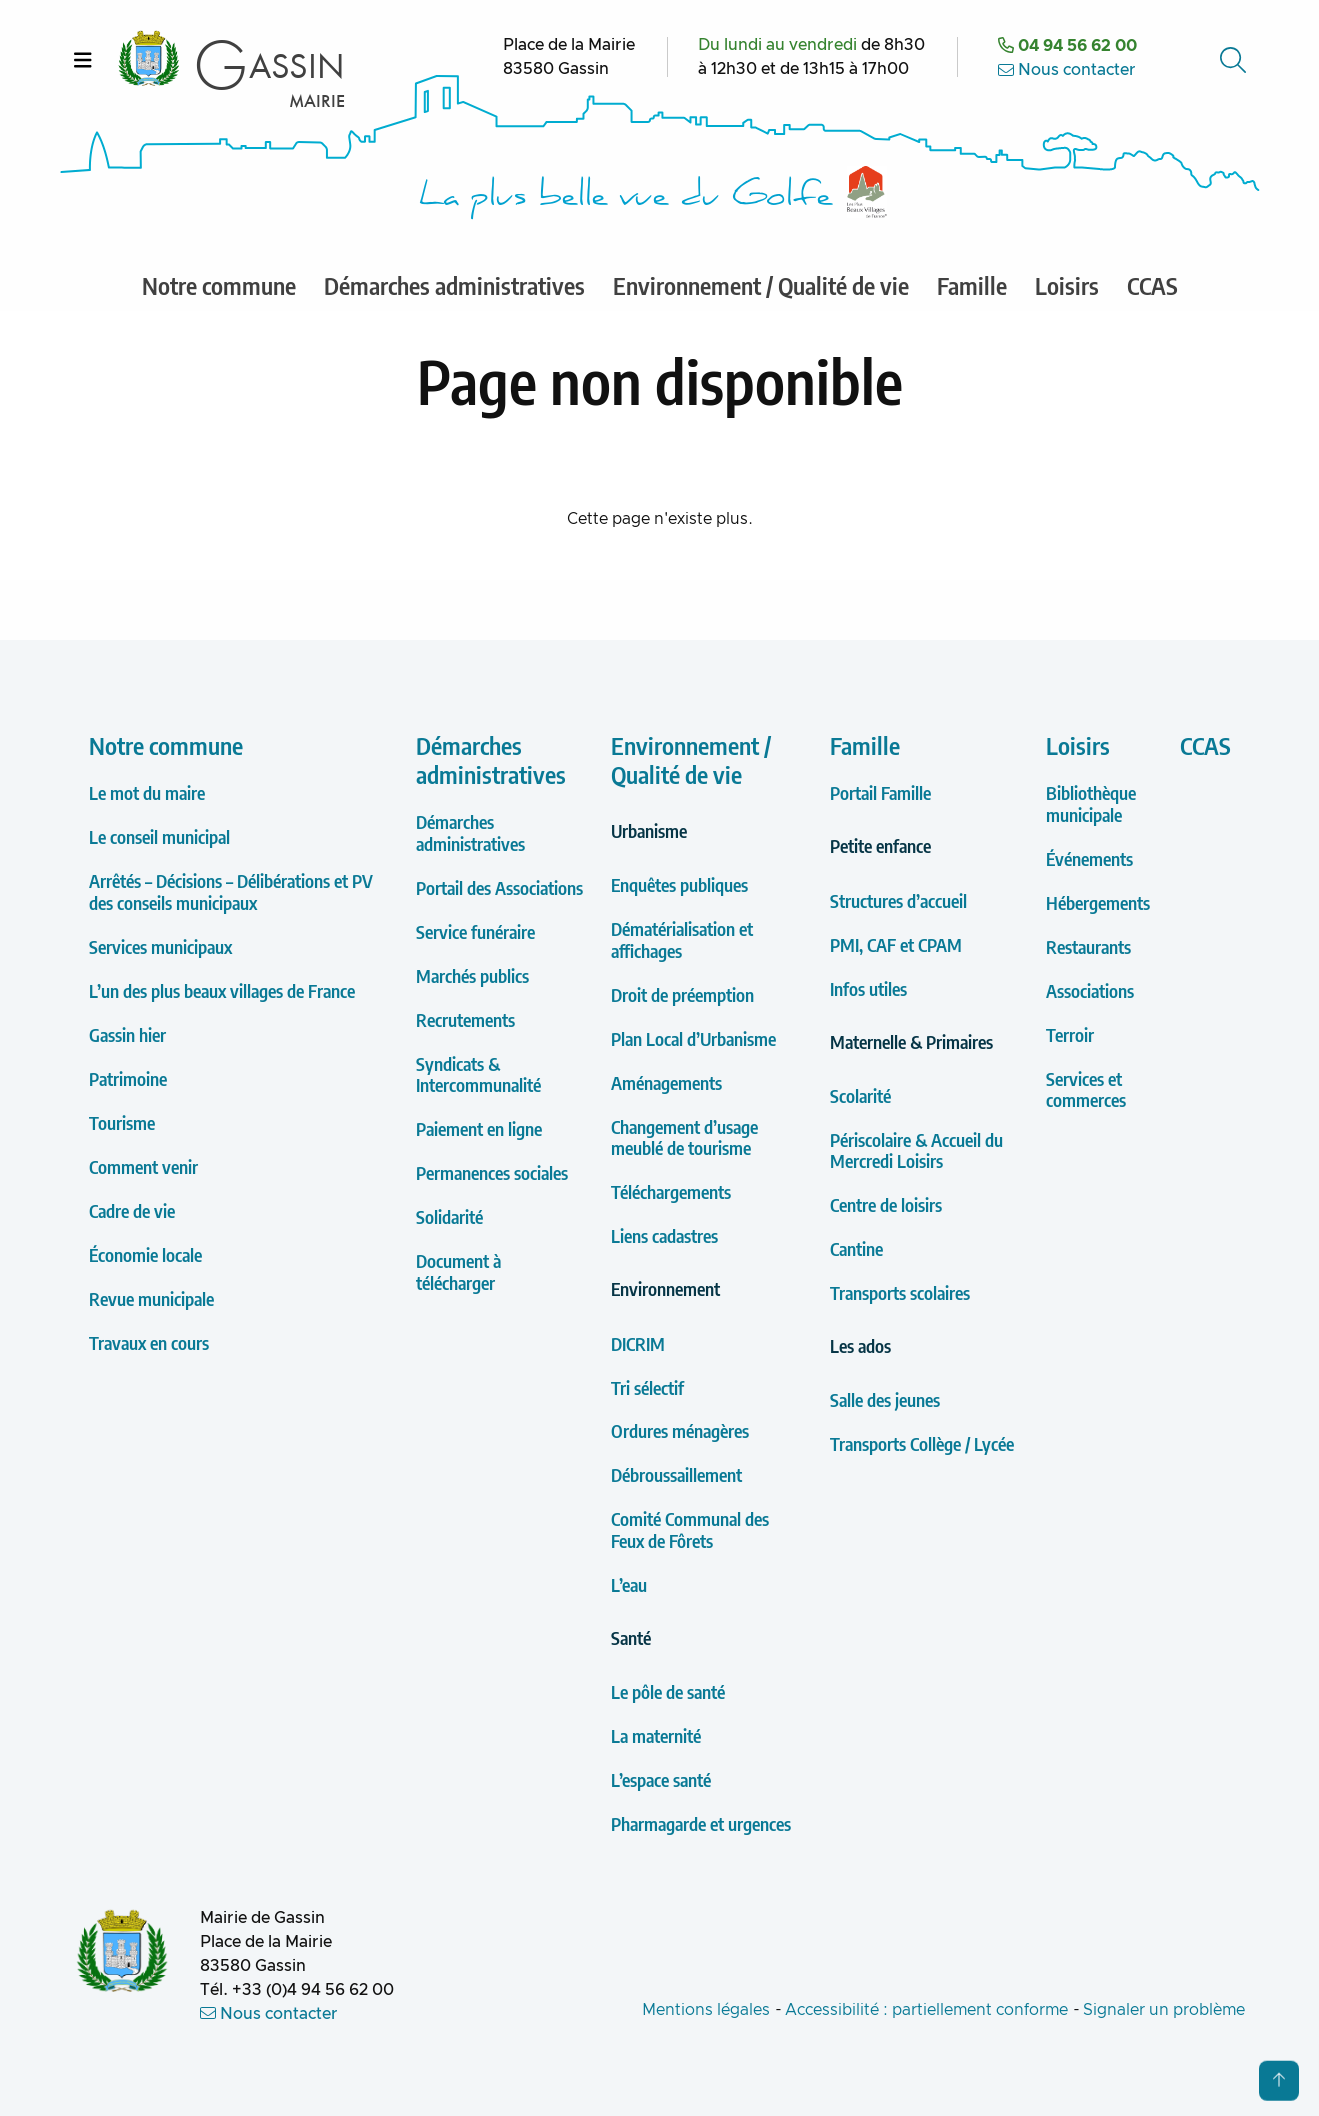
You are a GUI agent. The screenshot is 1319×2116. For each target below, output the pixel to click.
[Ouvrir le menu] (83, 60)
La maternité (656, 1735)
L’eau (629, 1584)
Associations (1090, 990)
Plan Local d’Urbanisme (693, 1038)
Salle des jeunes (885, 1399)
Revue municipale (151, 1298)
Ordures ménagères (680, 1430)
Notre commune (166, 745)
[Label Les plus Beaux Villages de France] (867, 192)
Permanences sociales (492, 1172)
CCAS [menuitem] (1152, 285)
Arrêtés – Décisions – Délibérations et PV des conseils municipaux (231, 891)
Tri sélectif (647, 1387)
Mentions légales (706, 2010)
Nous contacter (1067, 70)
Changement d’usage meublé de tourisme (684, 1137)
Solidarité (449, 1216)
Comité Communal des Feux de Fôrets (690, 1529)
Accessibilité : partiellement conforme (926, 2010)
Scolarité (860, 1095)
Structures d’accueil (898, 900)
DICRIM (638, 1343)
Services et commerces (1086, 1089)
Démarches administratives (491, 759)
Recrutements (465, 1019)
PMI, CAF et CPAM (896, 944)
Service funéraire (475, 931)
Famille (865, 745)
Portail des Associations (499, 887)
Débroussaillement (676, 1474)
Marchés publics (472, 975)
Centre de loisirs (886, 1204)
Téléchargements (671, 1191)
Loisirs (1078, 745)
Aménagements (666, 1082)
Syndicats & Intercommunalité (478, 1074)
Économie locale (145, 1254)
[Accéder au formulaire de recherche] (1235, 60)
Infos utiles (868, 988)
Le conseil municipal (159, 836)
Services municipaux (160, 946)
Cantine (856, 1248)
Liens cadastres (664, 1235)
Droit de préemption (682, 994)
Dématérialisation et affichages (682, 939)
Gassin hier (127, 1034)
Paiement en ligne (479, 1128)
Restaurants (1088, 946)
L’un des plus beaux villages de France (222, 990)
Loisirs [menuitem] (1067, 285)
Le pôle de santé (668, 1691)
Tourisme (122, 1122)
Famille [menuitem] (972, 285)
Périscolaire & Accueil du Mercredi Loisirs (916, 1150)
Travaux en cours (149, 1342)
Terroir (1070, 1034)
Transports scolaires (900, 1292)
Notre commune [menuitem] (219, 285)
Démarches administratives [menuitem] (454, 285)
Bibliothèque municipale (1091, 803)
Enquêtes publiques (679, 884)
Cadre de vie (132, 1210)
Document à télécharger (458, 1271)
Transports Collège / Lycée (922, 1443)
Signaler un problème (1164, 2010)
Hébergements (1098, 902)
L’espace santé (661, 1779)
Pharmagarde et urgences (701, 1823)
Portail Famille (880, 792)
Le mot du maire (147, 792)
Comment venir (143, 1166)
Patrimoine (128, 1078)
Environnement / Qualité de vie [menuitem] (761, 285)
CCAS (1205, 745)
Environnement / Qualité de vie (691, 759)
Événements (1089, 858)
